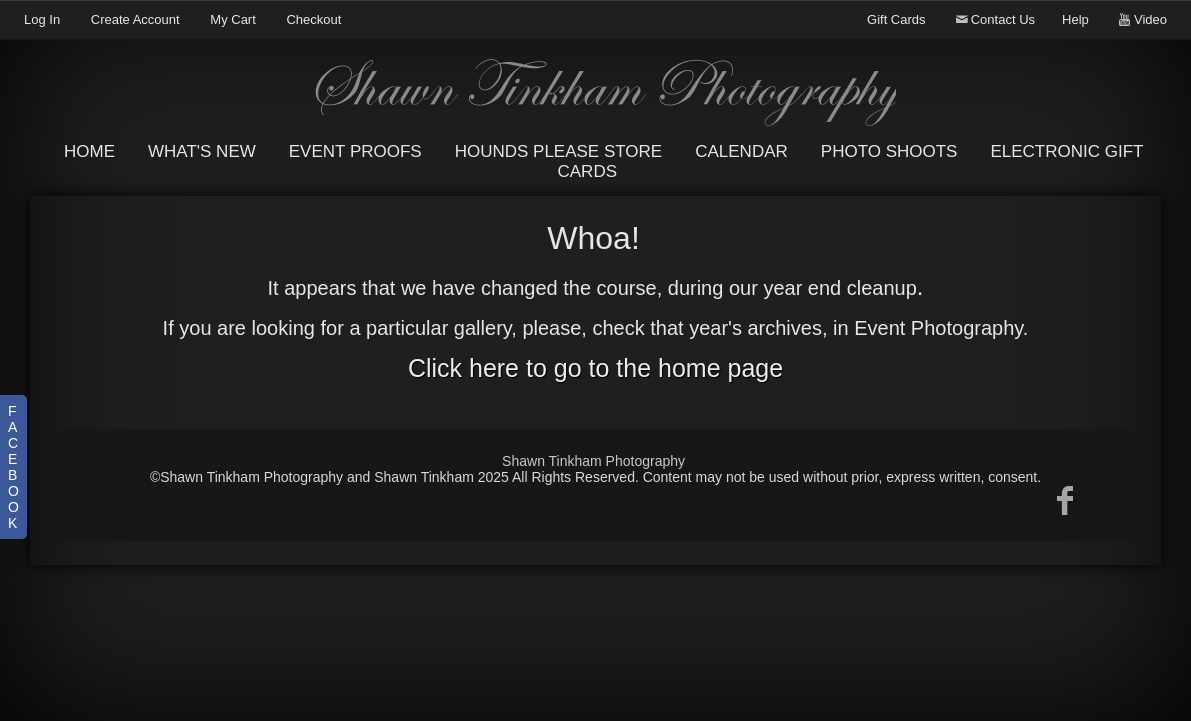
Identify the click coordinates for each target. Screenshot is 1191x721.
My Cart (234, 19)
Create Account (135, 19)
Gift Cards (896, 19)
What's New (202, 151)
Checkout (313, 19)
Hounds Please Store (559, 151)
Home (89, 151)
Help (1075, 19)
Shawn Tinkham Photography (593, 461)
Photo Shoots (889, 151)
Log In (42, 19)
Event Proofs (355, 151)
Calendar (741, 151)
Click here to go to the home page (595, 368)
